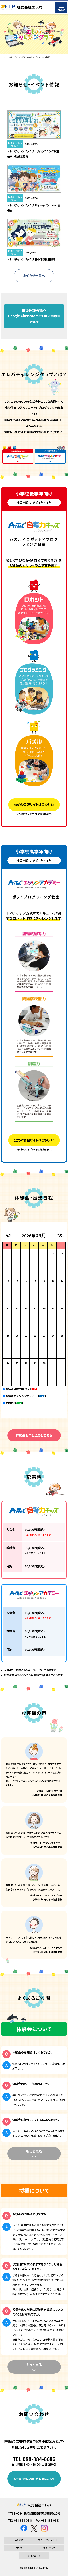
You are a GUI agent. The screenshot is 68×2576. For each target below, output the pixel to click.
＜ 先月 (6, 1235)
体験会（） (13, 1403)
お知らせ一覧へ (34, 275)
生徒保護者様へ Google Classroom (34, 316)
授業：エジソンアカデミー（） (24, 1396)
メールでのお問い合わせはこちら (34, 2478)
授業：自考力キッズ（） (21, 1389)
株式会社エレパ (29, 7)
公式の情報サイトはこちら (32, 804)
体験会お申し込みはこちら (34, 1435)
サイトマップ (49, 2548)
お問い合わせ (34, 2555)
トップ (3, 57)
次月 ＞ (61, 1235)
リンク (19, 2548)
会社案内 (19, 2540)
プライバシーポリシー (49, 2540)
